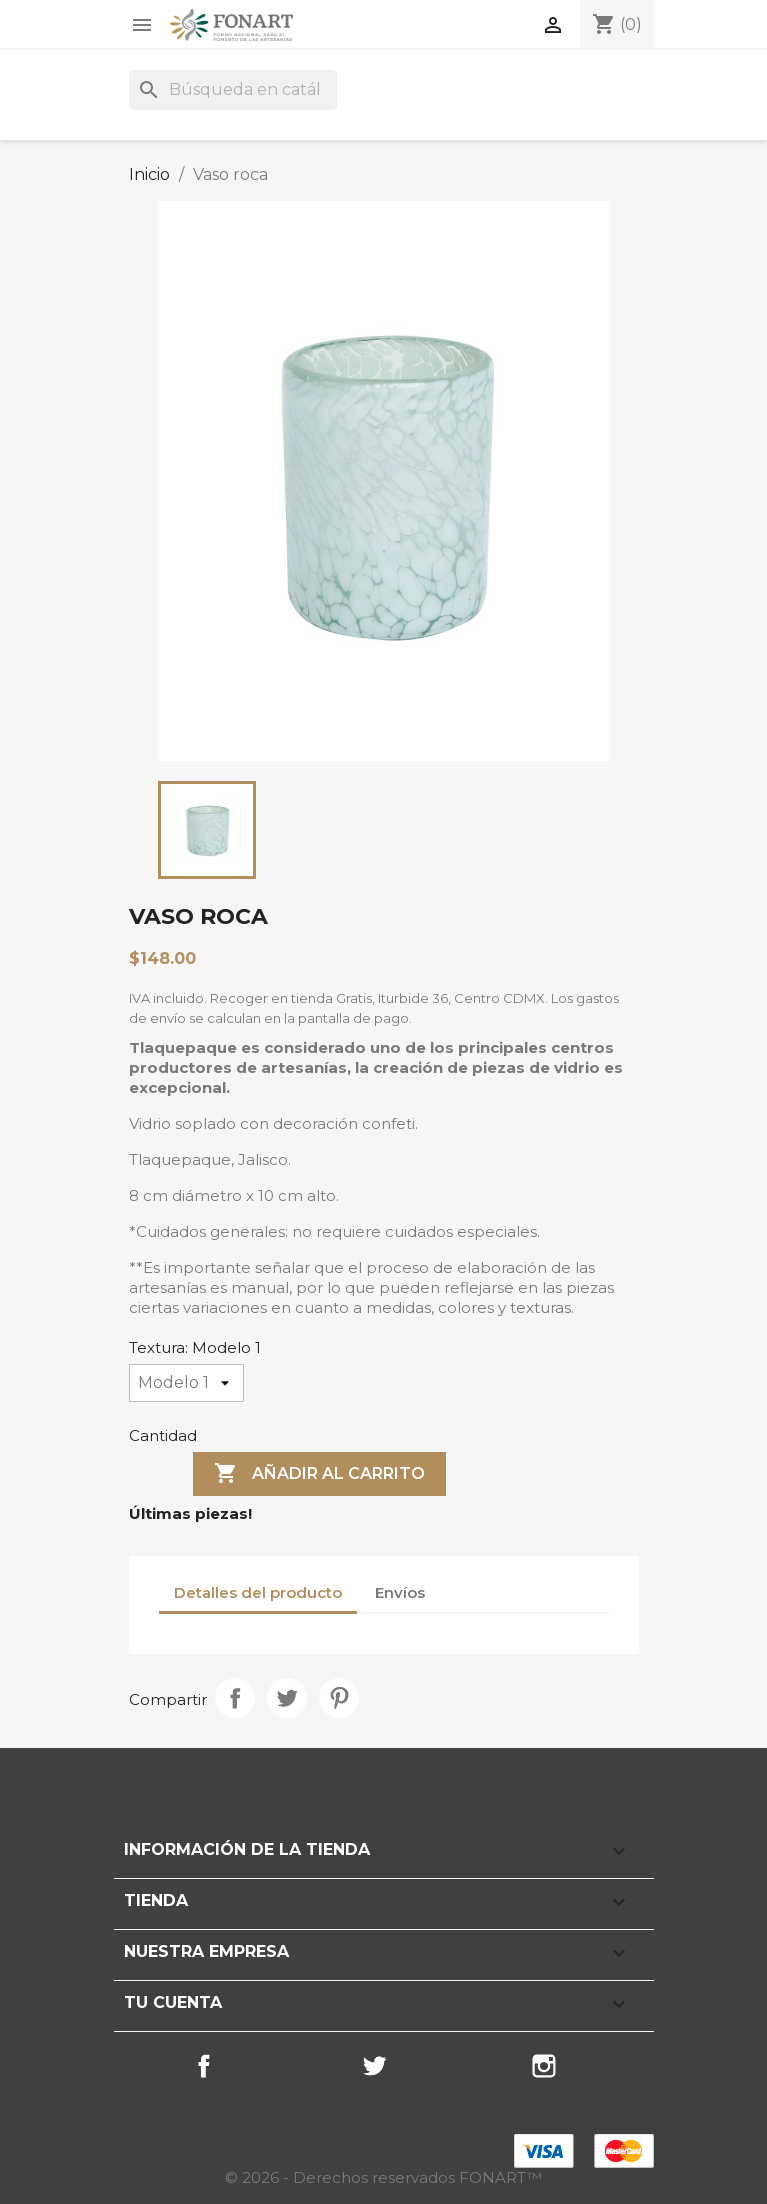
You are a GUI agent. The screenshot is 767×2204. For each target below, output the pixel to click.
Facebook (204, 2066)
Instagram (544, 2066)
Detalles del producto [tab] (258, 1592)
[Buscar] (233, 90)
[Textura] (186, 1383)
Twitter (374, 2066)
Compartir (235, 1698)
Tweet (287, 1698)
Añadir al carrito (319, 1474)
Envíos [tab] (400, 1592)
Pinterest (339, 1698)
